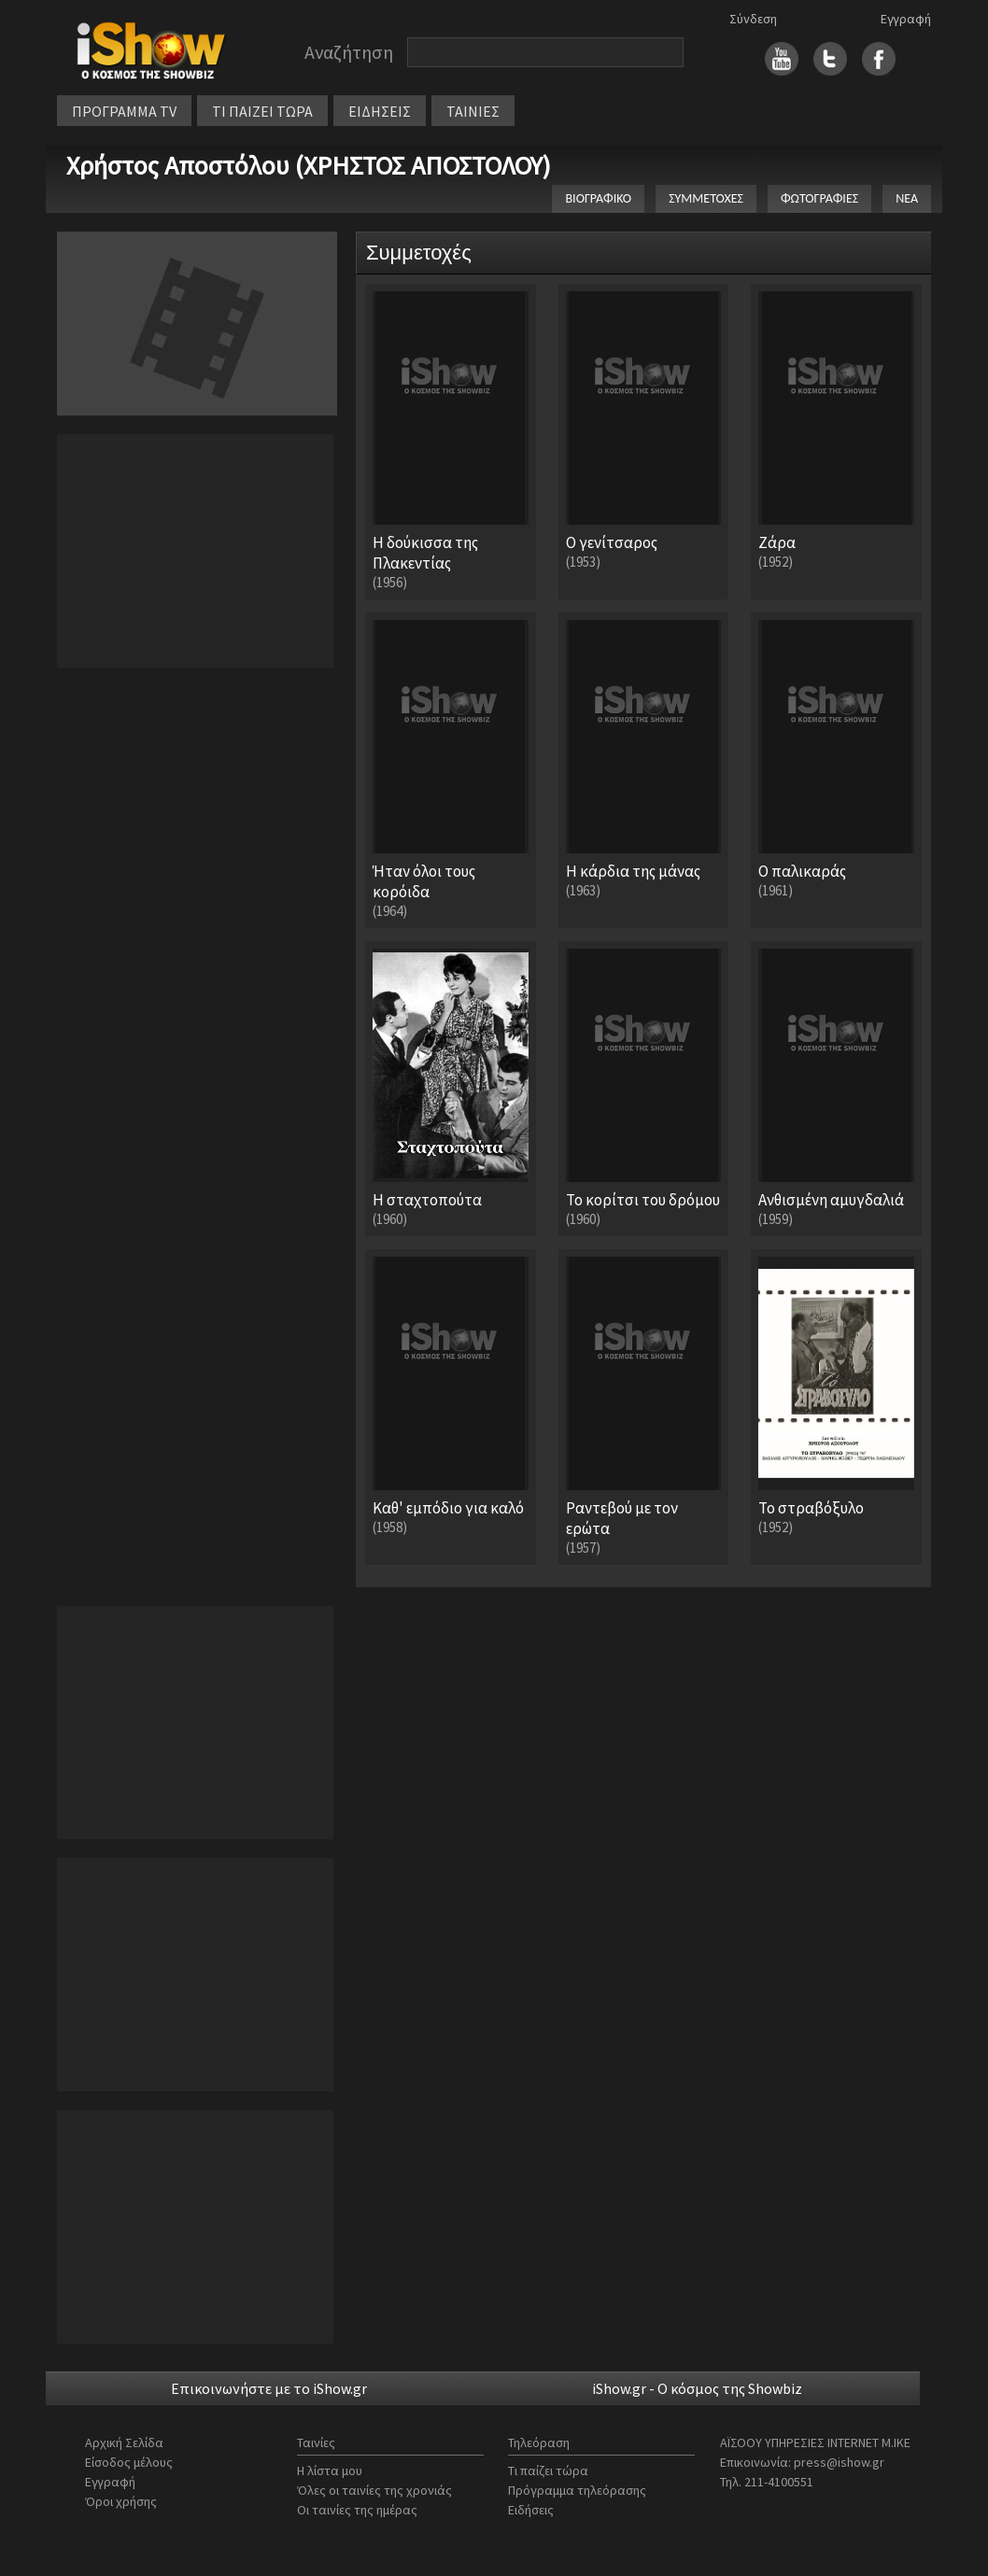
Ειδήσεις (531, 2509)
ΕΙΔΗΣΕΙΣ (379, 111)
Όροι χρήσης (121, 2501)
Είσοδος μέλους (129, 2462)
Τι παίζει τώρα (548, 2470)
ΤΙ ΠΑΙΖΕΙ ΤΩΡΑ (262, 111)
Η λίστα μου (329, 2470)
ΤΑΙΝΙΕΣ (473, 111)
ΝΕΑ (907, 198)
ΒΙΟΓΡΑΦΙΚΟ (598, 198)
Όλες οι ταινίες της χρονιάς (374, 2490)
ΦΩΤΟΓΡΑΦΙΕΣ (819, 198)
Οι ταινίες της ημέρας (357, 2509)
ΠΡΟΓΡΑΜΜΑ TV (124, 111)
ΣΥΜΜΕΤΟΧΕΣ (706, 198)
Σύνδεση (753, 18)
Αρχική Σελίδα (124, 2442)
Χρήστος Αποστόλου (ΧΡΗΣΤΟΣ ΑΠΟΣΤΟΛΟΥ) (308, 165)
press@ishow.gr (839, 2462)
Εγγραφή (906, 18)
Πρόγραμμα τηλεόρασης (577, 2490)
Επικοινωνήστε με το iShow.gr (269, 2388)
